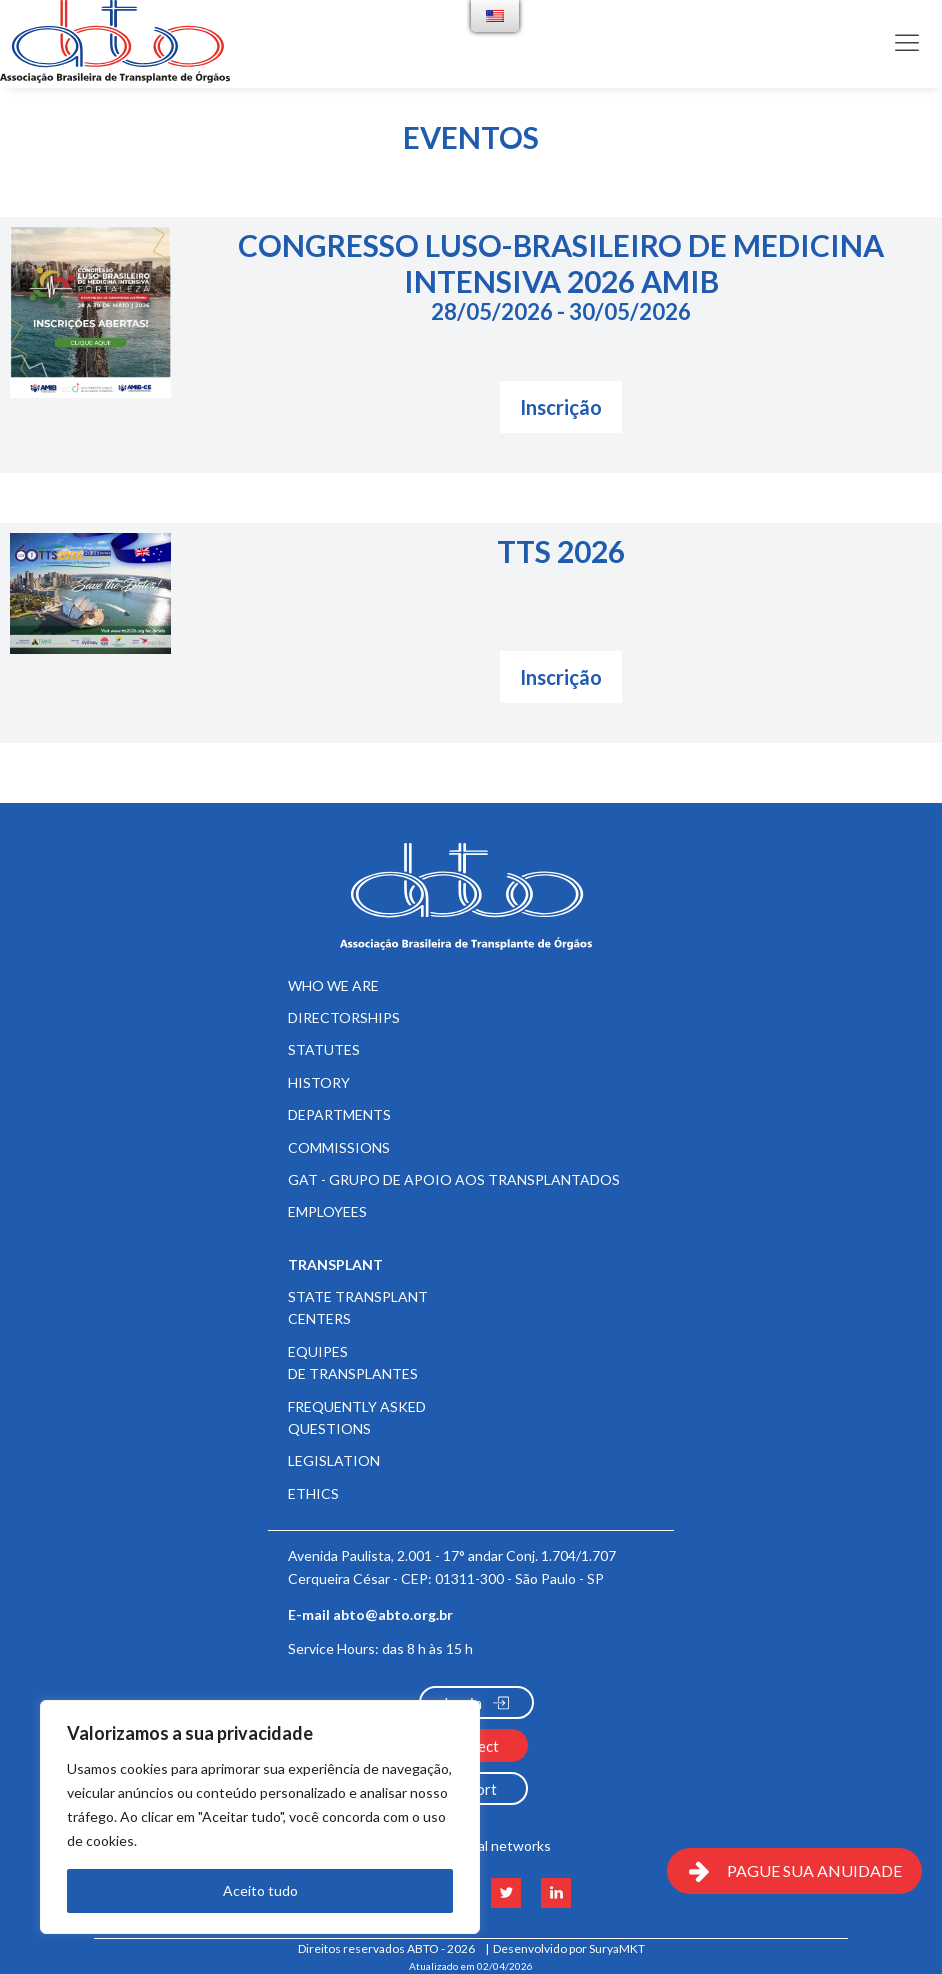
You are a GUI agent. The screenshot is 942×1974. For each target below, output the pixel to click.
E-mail (370, 1615)
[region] (260, 1817)
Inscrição (561, 407)
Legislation (334, 1460)
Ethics (313, 1493)
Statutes (324, 1049)
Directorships (344, 1017)
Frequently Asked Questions (357, 1417)
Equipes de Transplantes (353, 1362)
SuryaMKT (617, 1948)
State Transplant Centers (358, 1307)
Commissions (339, 1147)
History (319, 1082)
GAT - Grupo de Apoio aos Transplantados (454, 1179)
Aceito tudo (260, 1890)
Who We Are (333, 985)
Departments (339, 1114)
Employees (327, 1211)
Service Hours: (380, 1648)
